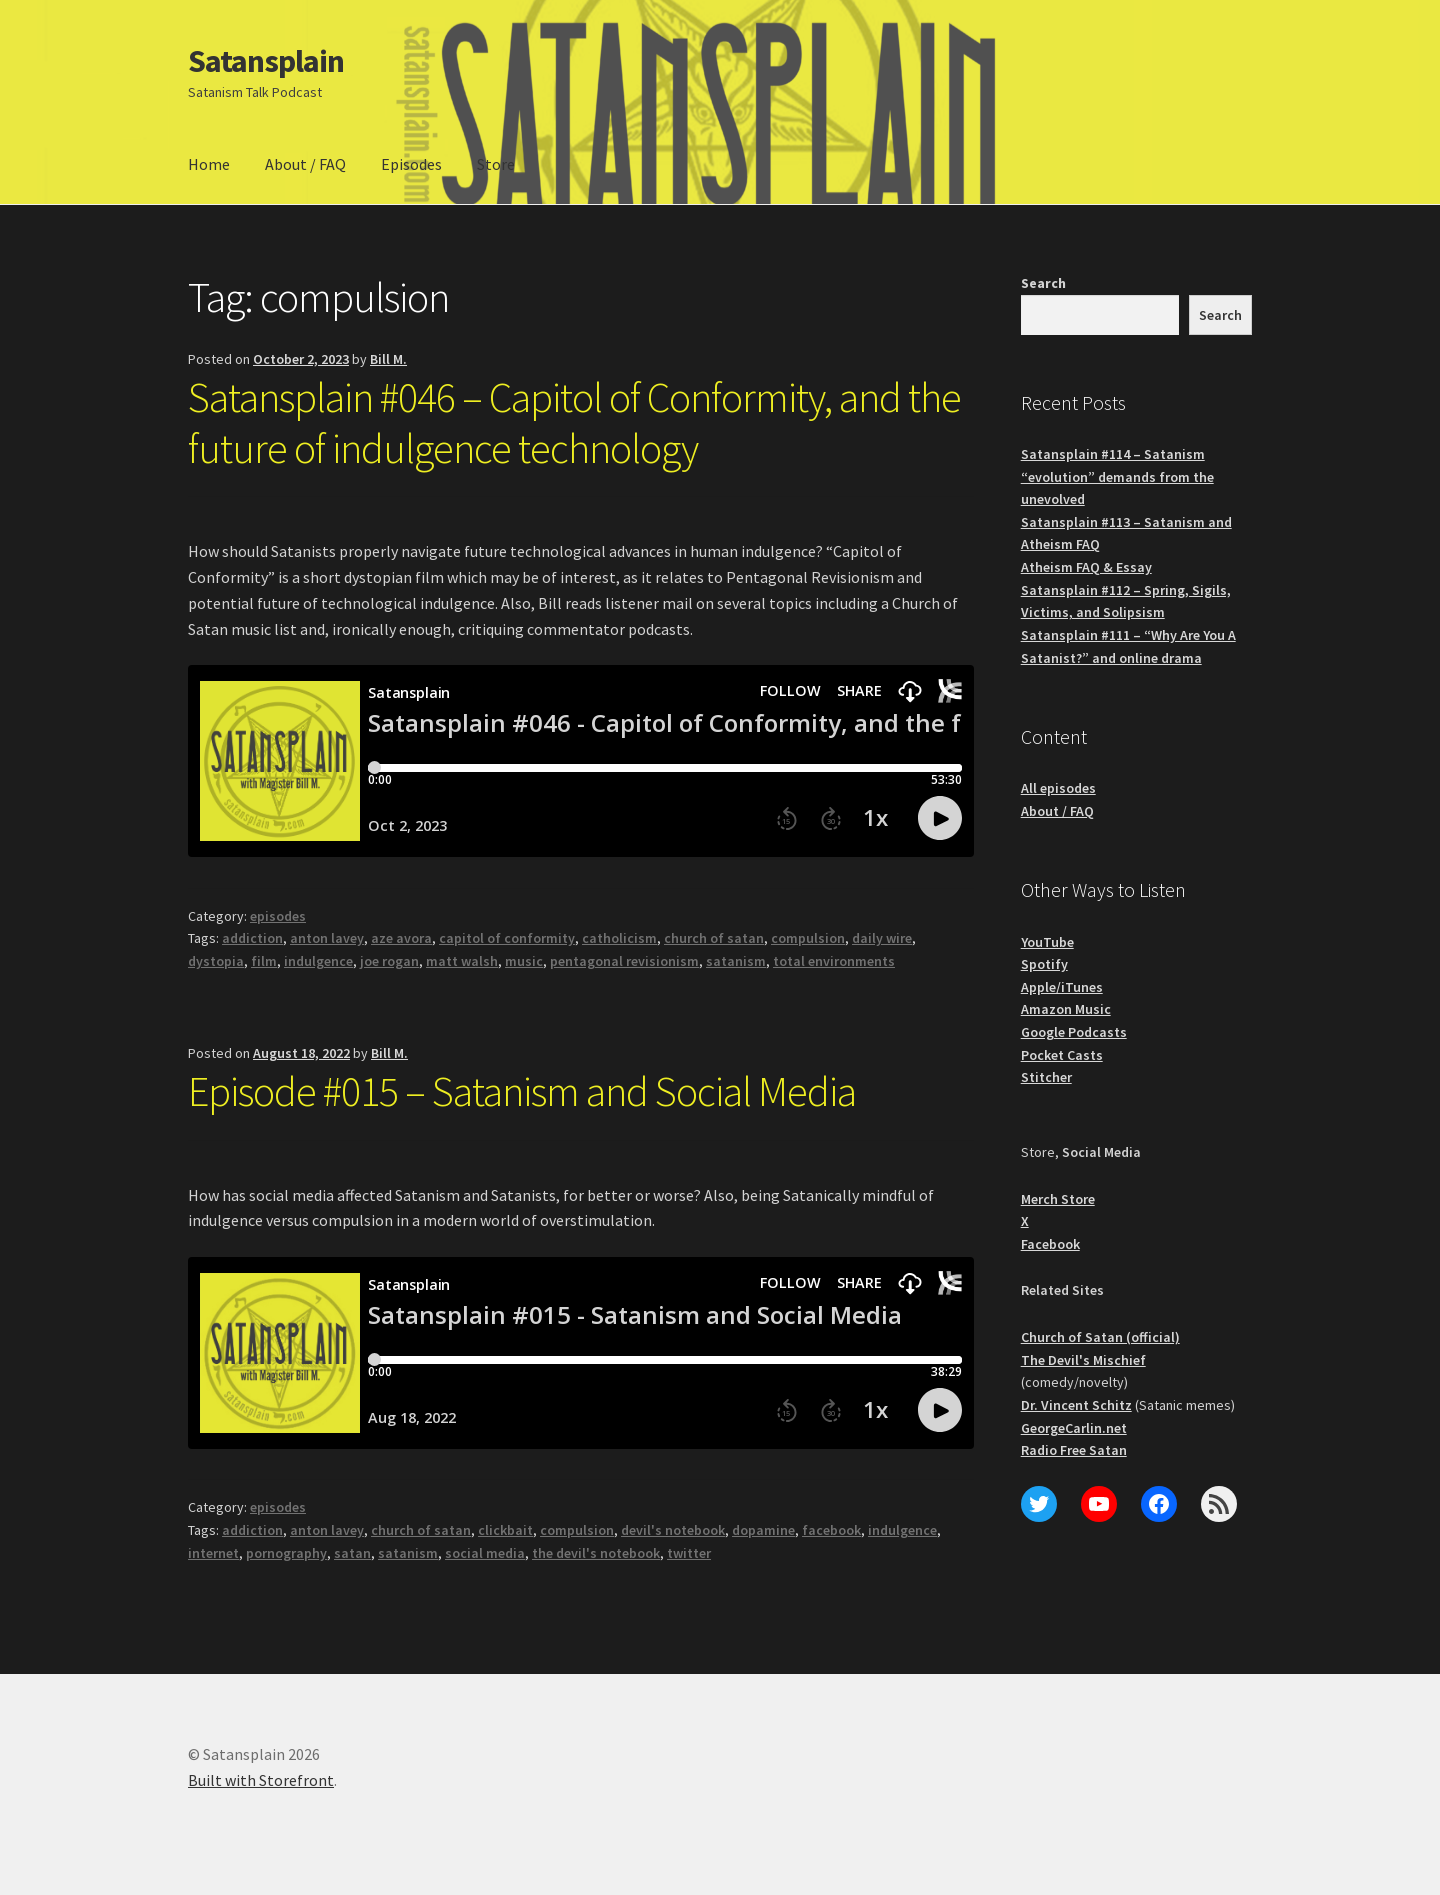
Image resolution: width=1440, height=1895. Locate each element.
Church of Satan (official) (1100, 1337)
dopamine (763, 1530)
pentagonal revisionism (624, 961)
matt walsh (462, 961)
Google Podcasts (1074, 1032)
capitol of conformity (507, 938)
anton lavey (327, 938)
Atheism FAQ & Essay (1086, 567)
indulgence (318, 961)
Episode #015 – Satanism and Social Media (522, 1091)
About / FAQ (305, 164)
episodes (278, 916)
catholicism (619, 938)
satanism (736, 961)
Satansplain (266, 61)
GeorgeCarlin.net (1074, 1428)
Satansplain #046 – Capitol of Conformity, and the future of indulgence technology (574, 422)
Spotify (1044, 964)
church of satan (714, 938)
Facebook (1050, 1244)
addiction (252, 938)
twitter (689, 1553)
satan (352, 1553)
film (264, 961)
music (524, 961)
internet (213, 1553)
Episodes (411, 164)
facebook (831, 1530)
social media (485, 1553)
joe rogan (389, 961)
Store (496, 164)
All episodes (1058, 788)
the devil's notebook (596, 1553)
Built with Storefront (261, 1780)
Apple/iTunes (1062, 987)
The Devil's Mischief (1083, 1360)
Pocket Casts (1062, 1055)
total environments (834, 961)
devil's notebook (673, 1530)
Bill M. (388, 359)
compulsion (808, 938)
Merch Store (1058, 1199)
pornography (286, 1553)
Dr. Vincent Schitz (1076, 1405)
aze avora (401, 938)
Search (1043, 283)
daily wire (882, 938)
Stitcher (1046, 1077)
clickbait (505, 1530)
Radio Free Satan (1074, 1450)
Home (209, 164)
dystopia (216, 961)
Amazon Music (1066, 1009)
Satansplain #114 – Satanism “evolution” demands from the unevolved (1117, 476)
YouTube (1047, 942)
